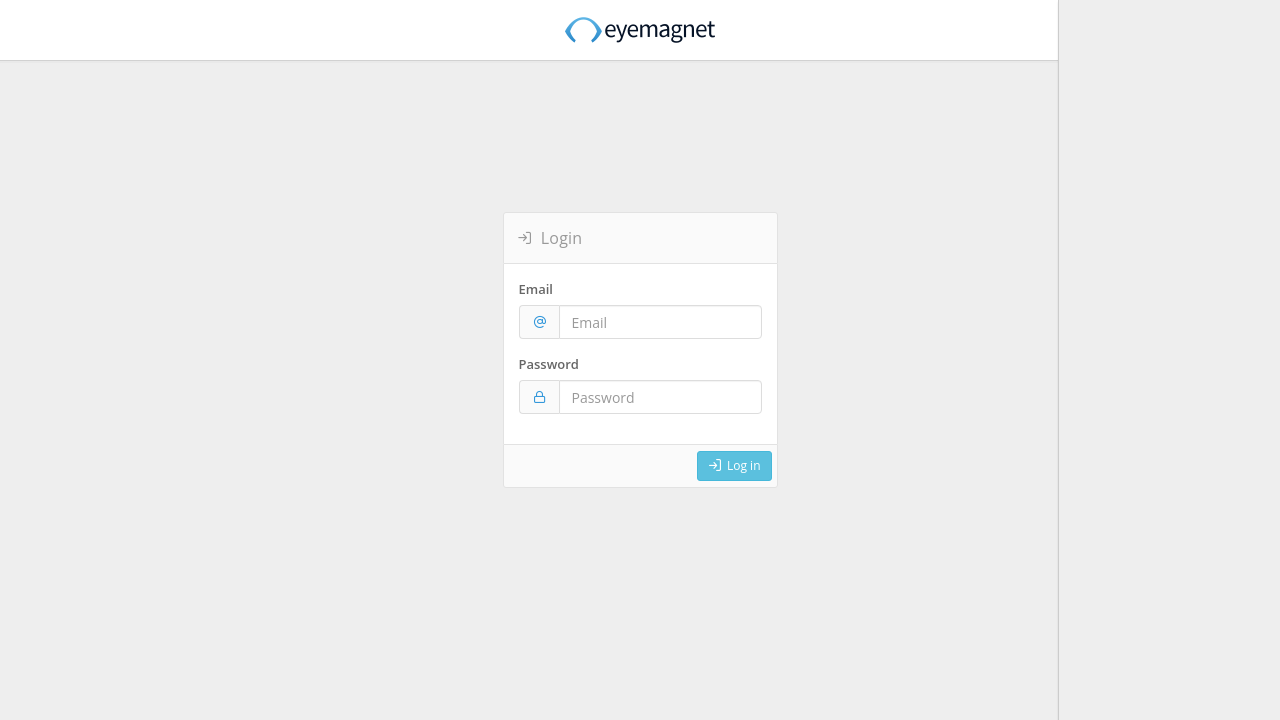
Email (536, 289)
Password (549, 364)
